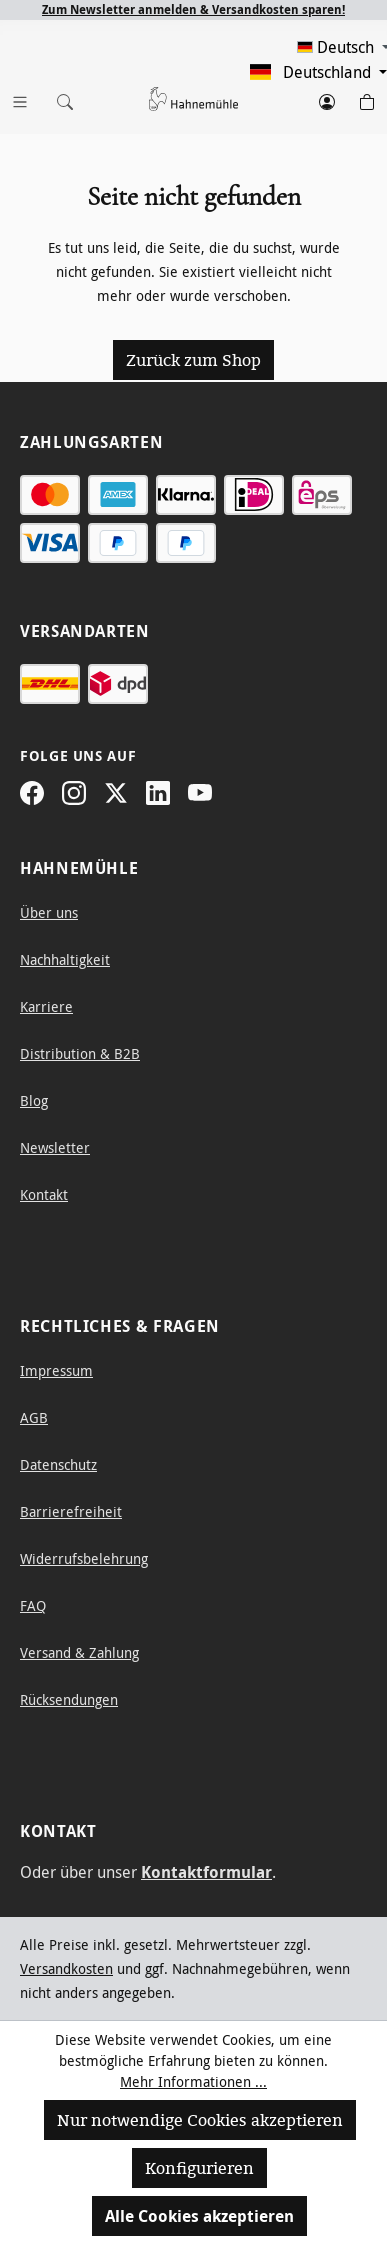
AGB (34, 1417)
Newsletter (55, 1147)
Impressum (56, 1370)
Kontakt (44, 1194)
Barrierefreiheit (71, 1511)
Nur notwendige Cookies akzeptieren (200, 2120)
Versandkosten (66, 1968)
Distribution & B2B (80, 1053)
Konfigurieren (199, 2168)
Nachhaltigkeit (65, 959)
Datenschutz (58, 1464)
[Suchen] (60, 98)
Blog (34, 1100)
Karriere (46, 1006)
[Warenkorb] (367, 98)
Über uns (49, 912)
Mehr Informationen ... (193, 2081)
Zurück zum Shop (193, 360)
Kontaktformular (206, 1872)
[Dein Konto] (327, 98)
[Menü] (20, 98)
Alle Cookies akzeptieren (199, 2216)
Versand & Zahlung (79, 1652)
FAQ (33, 1605)
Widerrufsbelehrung (84, 1558)
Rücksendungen (69, 1699)
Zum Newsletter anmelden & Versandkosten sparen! (193, 9)
